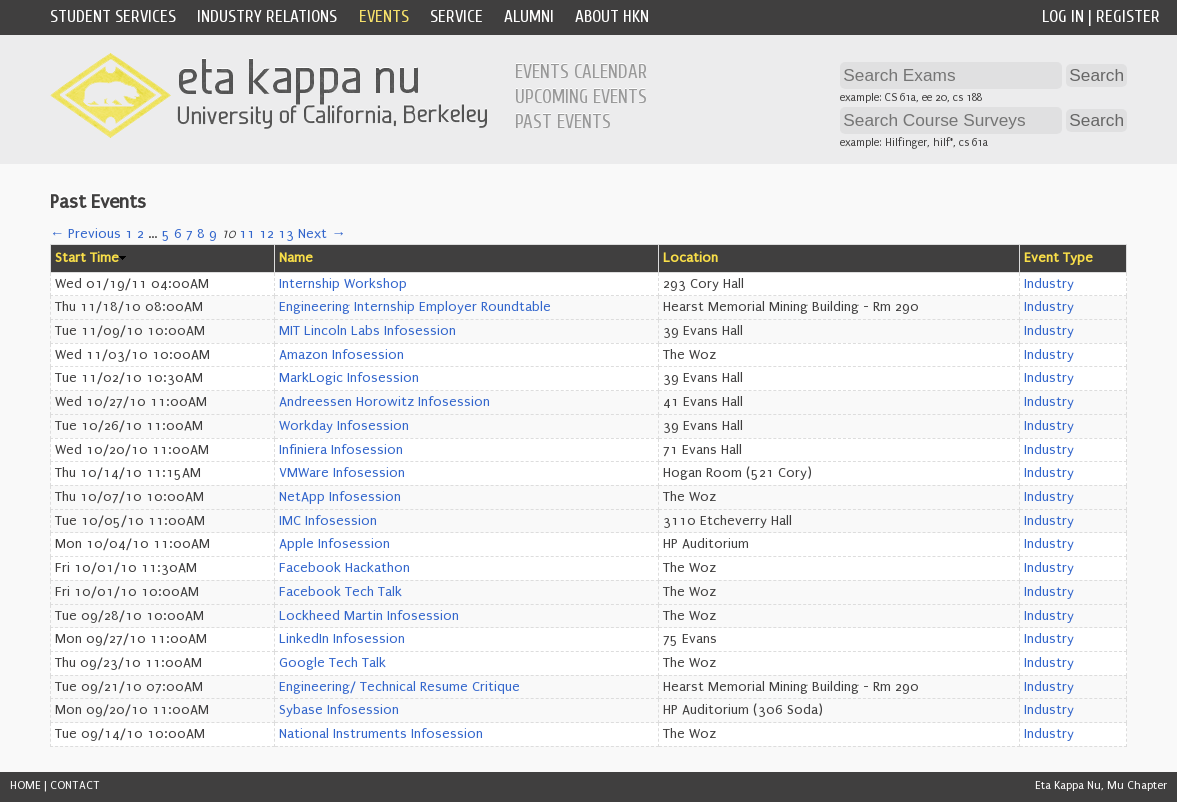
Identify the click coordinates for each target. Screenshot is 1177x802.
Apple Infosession (334, 544)
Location (690, 258)
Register (1128, 16)
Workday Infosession (344, 426)
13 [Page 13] (286, 234)
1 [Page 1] (129, 234)
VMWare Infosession (342, 473)
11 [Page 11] (247, 234)
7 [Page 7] (189, 234)
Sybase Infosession (339, 710)
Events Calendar (581, 72)
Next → (321, 234)
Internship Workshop (343, 284)
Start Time (87, 258)
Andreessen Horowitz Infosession (384, 402)
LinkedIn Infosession (342, 639)
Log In (1063, 16)
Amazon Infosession (341, 355)
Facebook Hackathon (344, 568)
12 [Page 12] (266, 234)
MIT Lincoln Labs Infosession (367, 331)
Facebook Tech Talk (340, 592)
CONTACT (75, 785)
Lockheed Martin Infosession (369, 616)
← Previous (85, 234)
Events (384, 16)
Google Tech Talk (332, 663)
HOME (25, 785)
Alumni (529, 16)
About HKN (612, 16)
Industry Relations (267, 16)
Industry (1049, 284)
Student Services (113, 16)
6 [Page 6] (178, 234)
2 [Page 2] (140, 234)
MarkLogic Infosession (349, 378)
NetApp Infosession (340, 497)
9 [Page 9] (213, 234)
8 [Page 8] (201, 234)
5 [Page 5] (166, 234)
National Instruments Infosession (381, 734)
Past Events (563, 122)
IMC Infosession (328, 521)
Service (456, 16)
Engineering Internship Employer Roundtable (415, 307)
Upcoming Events (581, 97)
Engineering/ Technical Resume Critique (399, 687)
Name (296, 258)
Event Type (1058, 258)
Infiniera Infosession (341, 450)
